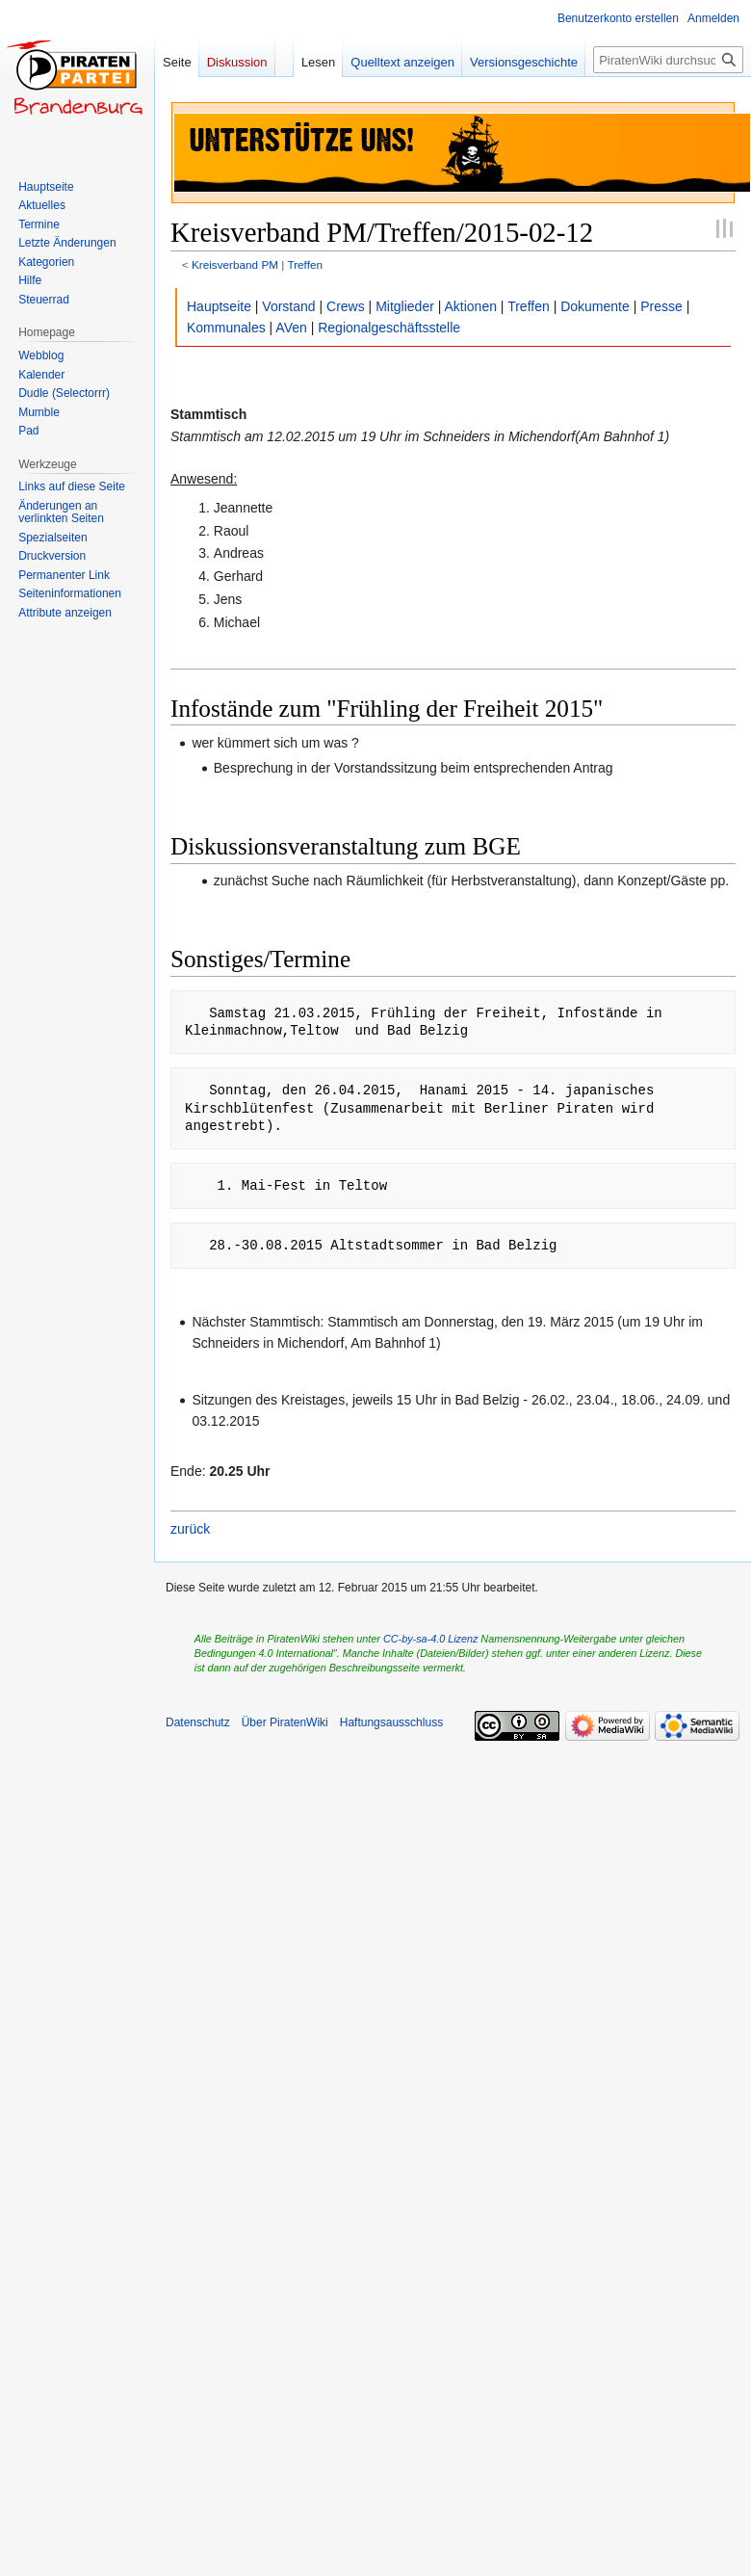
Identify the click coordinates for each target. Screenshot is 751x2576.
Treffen (305, 264)
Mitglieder (405, 306)
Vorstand (288, 306)
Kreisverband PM (235, 264)
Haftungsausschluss (391, 1722)
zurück (190, 1529)
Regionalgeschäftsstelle (389, 327)
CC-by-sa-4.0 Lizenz (430, 1638)
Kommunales (226, 327)
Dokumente (595, 306)
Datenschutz (198, 1722)
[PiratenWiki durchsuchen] (668, 59)
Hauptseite (219, 306)
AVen (290, 327)
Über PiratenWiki (285, 1722)
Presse (661, 306)
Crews (345, 306)
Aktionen (471, 306)
